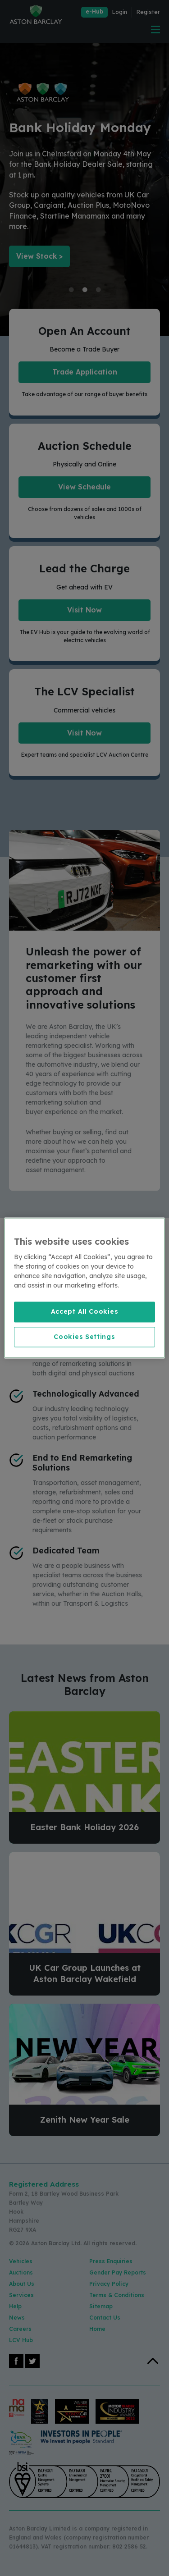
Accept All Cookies (85, 1311)
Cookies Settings (84, 1337)
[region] (84, 1287)
